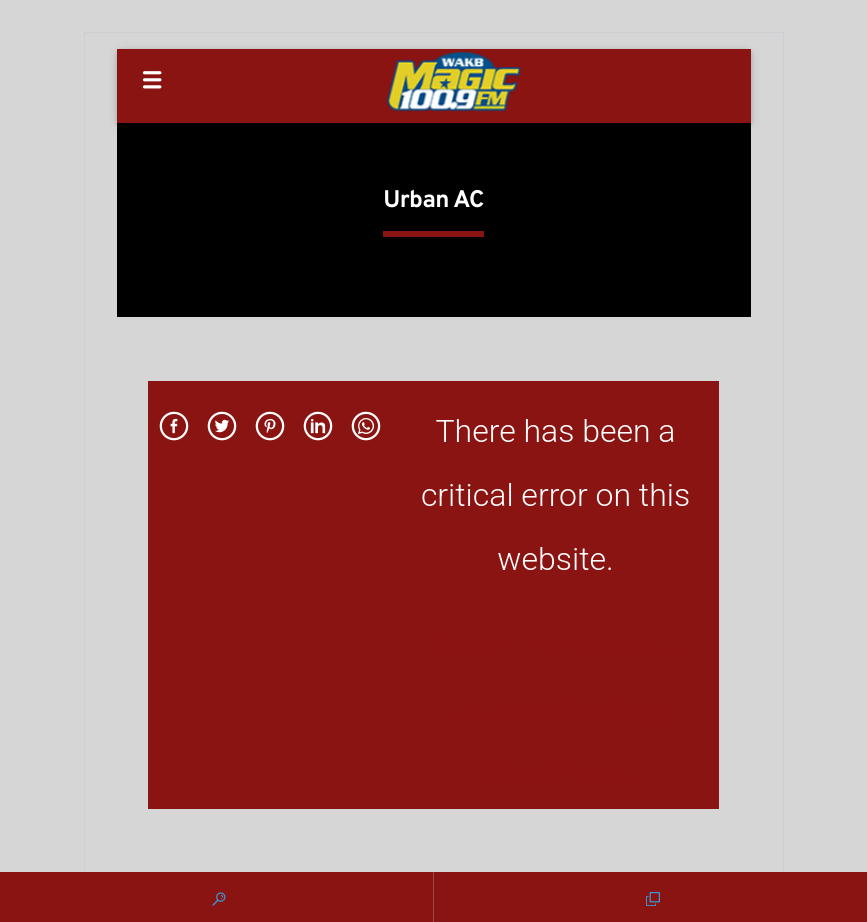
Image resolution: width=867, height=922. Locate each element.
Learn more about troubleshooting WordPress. (555, 709)
